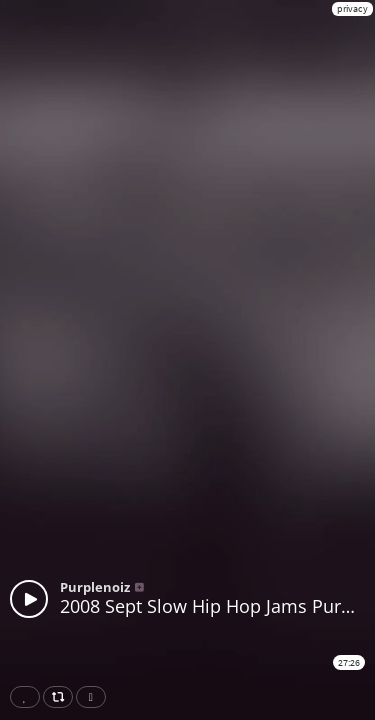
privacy (352, 8)
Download (95, 697)
